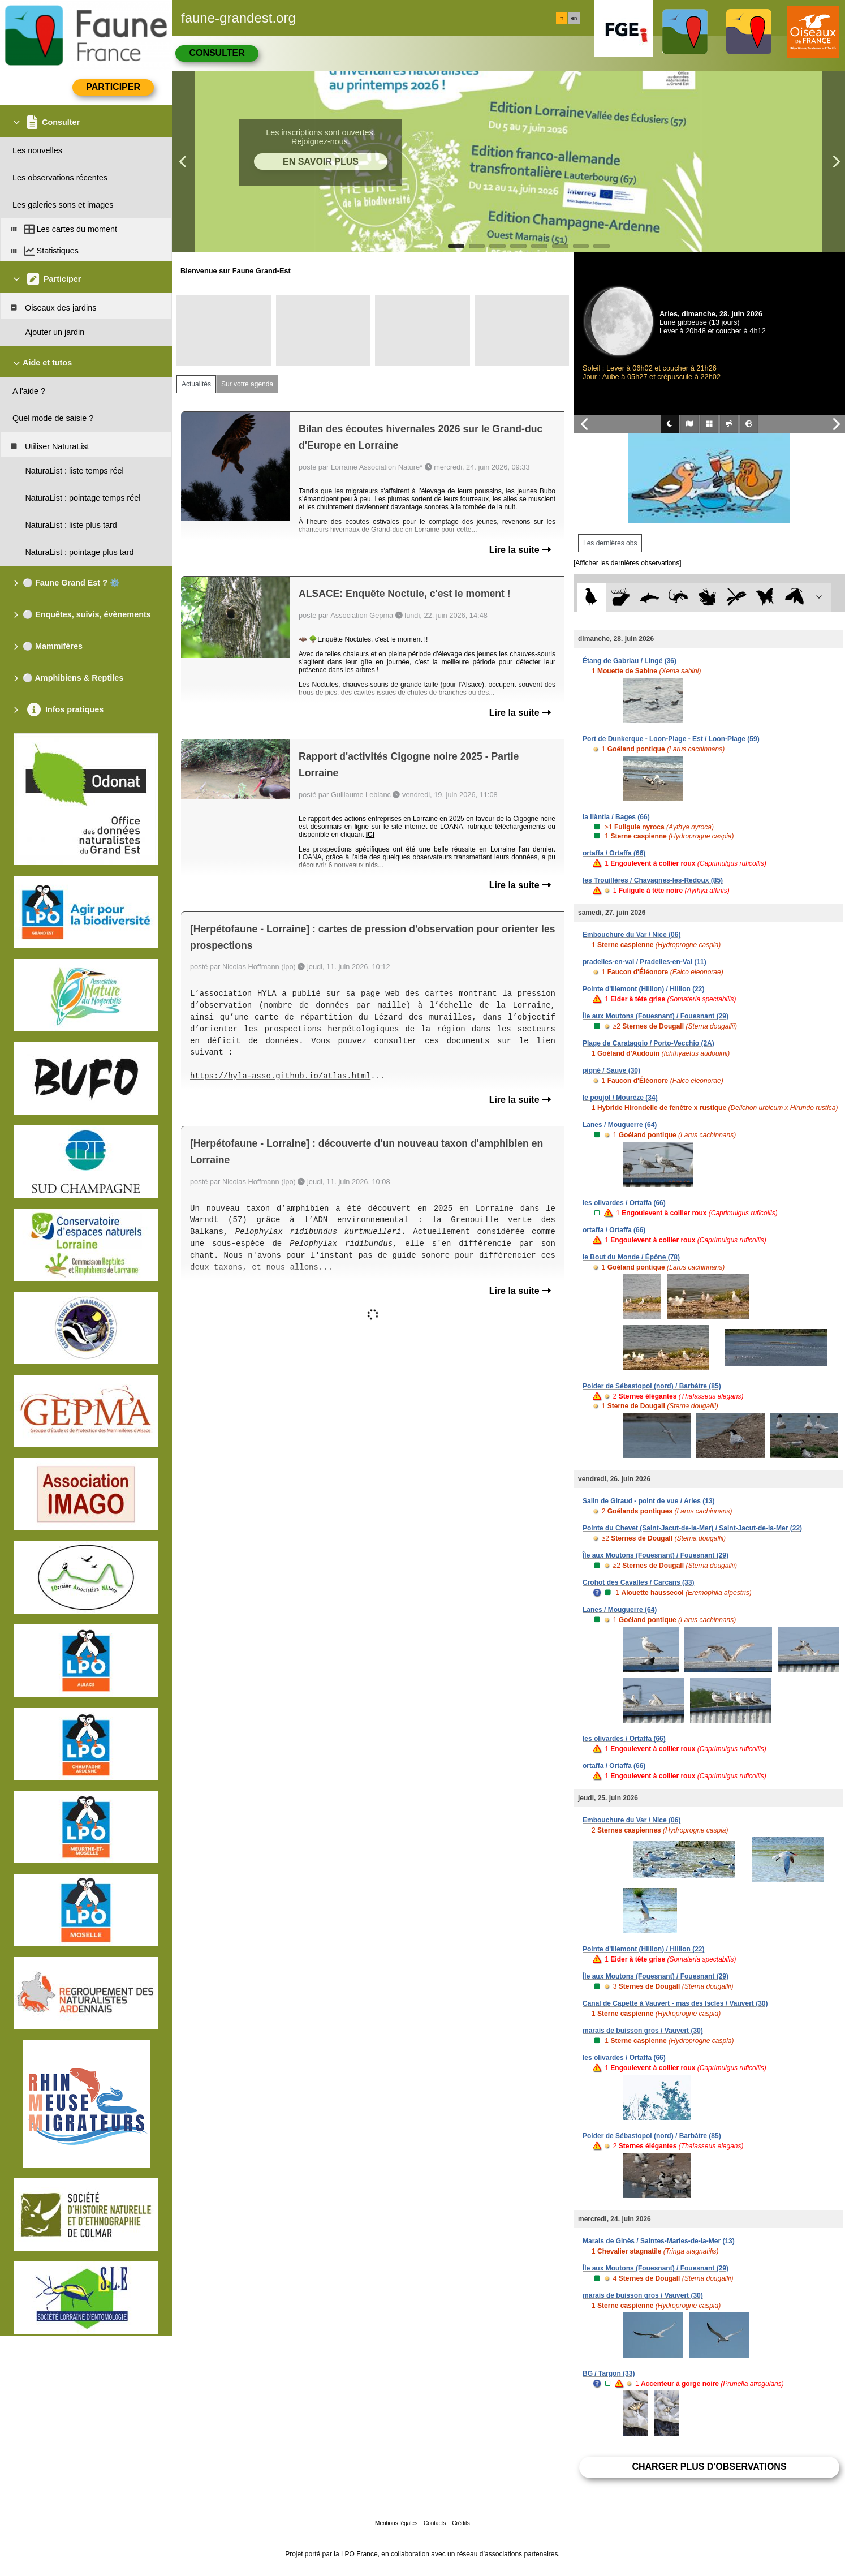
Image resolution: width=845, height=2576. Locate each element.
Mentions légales (396, 2523)
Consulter (216, 53)
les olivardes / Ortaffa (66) (624, 1203)
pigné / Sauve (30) (611, 1070)
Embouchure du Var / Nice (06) (631, 935)
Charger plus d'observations (709, 2466)
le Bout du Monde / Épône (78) (631, 1257)
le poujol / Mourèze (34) (620, 1098)
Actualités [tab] (196, 384)
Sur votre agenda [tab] (247, 384)
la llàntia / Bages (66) (616, 817)
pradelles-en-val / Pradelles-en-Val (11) (644, 962)
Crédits (461, 2523)
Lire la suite (520, 549)
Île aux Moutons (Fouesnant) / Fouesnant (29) (655, 1016)
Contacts (435, 2523)
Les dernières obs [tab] (610, 543)
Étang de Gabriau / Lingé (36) (629, 661)
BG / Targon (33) (609, 2373)
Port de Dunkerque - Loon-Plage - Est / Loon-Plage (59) (671, 739)
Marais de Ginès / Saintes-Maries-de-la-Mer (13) (659, 2241)
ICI (370, 834)
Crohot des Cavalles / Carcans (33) (638, 1582)
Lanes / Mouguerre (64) (620, 1125)
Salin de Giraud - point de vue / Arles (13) (649, 1501)
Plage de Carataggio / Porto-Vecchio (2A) (648, 1043)
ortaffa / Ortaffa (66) (614, 853)
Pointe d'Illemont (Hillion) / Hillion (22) (644, 989)
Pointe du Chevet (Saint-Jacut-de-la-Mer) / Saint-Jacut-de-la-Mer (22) (692, 1528)
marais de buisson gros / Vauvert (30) (643, 2031)
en (574, 18)
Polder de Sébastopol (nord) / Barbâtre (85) (652, 1386)
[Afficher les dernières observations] (628, 563)
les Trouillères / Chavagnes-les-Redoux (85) (653, 880)
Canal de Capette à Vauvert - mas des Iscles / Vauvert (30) (675, 2003)
